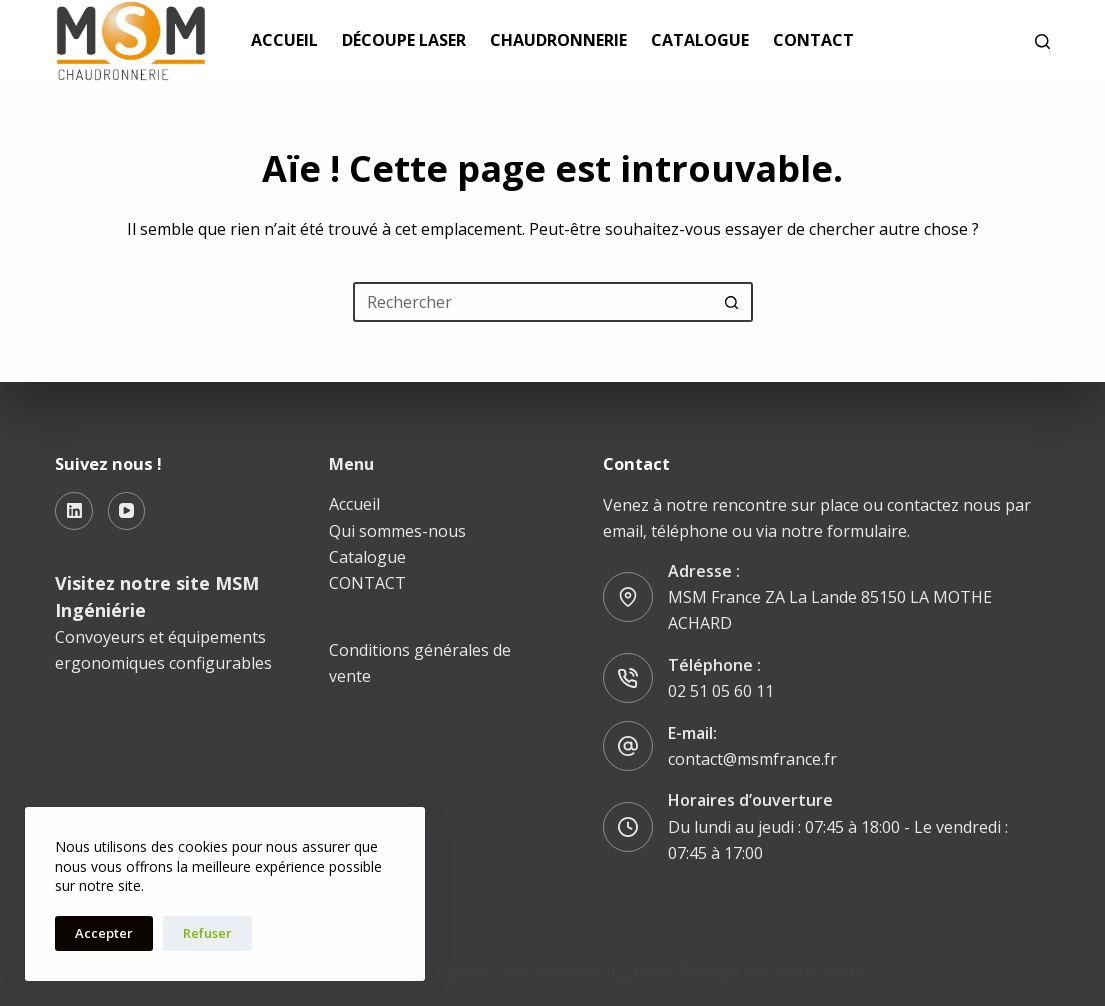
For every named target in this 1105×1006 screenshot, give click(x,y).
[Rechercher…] (533, 302)
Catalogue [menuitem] (700, 40)
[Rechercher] (1042, 41)
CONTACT (367, 583)
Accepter (104, 933)
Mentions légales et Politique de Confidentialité (701, 971)
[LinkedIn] (74, 511)
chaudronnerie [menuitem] (558, 40)
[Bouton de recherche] (733, 302)
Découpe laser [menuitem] (404, 40)
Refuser (207, 933)
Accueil (354, 504)
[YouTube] (127, 511)
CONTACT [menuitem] (813, 40)
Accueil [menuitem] (284, 40)
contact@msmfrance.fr (752, 759)
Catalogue (367, 557)
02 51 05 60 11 (721, 691)
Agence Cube (480, 971)
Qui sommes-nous (397, 531)
